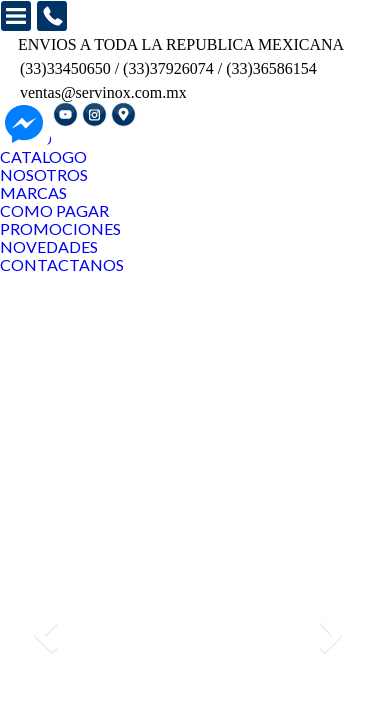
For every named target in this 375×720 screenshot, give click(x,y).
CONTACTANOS (62, 264)
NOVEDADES (49, 246)
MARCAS (33, 192)
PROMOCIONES (60, 228)
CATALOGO (43, 156)
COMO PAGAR (54, 210)
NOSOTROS (44, 174)
